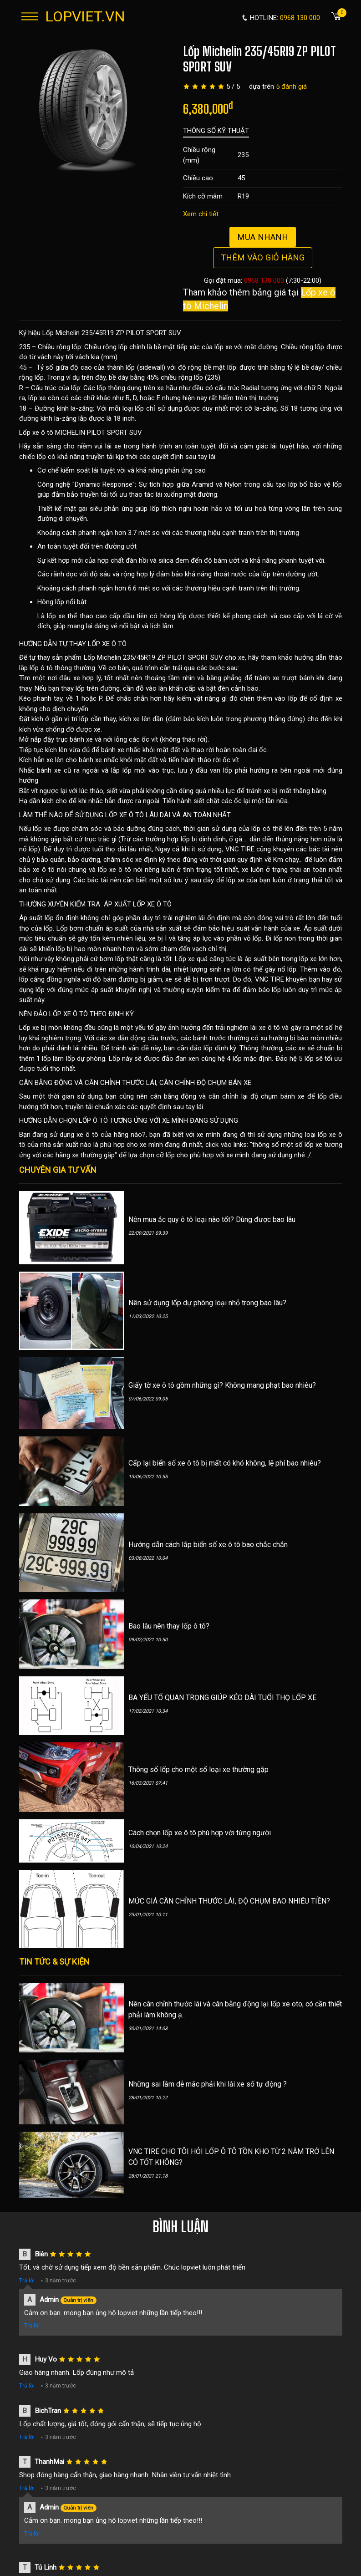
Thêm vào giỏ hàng (263, 257)
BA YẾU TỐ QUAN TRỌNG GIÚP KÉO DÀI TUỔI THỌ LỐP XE (222, 1697)
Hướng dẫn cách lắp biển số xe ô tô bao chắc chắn (208, 1544)
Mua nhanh (262, 237)
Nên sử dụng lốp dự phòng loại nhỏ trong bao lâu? (207, 1302)
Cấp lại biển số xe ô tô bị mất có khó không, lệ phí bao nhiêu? (224, 1463)
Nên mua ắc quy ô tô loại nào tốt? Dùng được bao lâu (211, 1219)
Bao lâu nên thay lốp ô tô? (168, 1626)
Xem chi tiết (201, 214)
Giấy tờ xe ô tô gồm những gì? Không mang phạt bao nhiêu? (222, 1385)
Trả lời (27, 2280)
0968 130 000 (264, 280)
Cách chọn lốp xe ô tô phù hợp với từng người (199, 1832)
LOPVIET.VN (85, 16)
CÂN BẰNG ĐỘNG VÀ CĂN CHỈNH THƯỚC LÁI (87, 1083)
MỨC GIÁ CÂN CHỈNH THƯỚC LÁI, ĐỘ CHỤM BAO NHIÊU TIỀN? (229, 1901)
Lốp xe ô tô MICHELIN (52, 432)
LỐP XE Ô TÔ (107, 644)
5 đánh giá (291, 86)
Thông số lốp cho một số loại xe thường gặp (198, 1769)
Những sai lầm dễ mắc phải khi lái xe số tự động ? (207, 2084)
